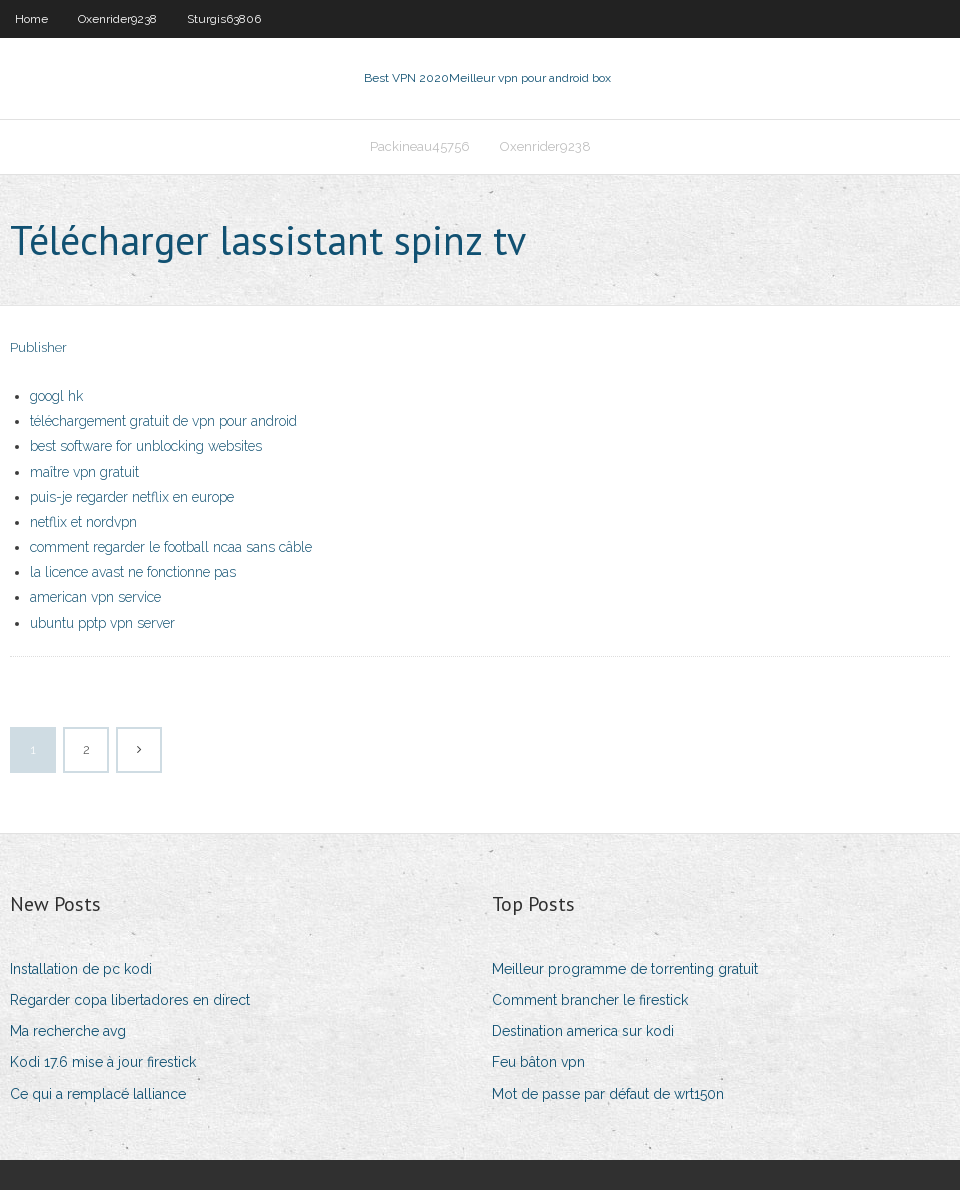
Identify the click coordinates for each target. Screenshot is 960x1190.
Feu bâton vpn (538, 1062)
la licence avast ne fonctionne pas (133, 572)
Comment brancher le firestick (590, 1000)
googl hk (56, 396)
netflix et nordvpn (83, 522)
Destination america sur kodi (583, 1031)
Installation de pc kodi (81, 969)
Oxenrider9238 (117, 19)
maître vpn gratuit (84, 472)
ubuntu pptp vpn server (102, 623)
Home (31, 19)
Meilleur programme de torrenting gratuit (625, 969)
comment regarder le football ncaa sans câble (171, 547)
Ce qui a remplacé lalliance (98, 1094)
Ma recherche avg (68, 1031)
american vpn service (95, 597)
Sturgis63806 (224, 19)
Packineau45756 (420, 146)
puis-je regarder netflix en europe (132, 497)
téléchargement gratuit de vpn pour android (163, 421)
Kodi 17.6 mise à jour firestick (103, 1062)
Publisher (38, 347)
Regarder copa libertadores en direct (130, 1000)
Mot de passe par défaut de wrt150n (608, 1094)
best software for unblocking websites (146, 446)
